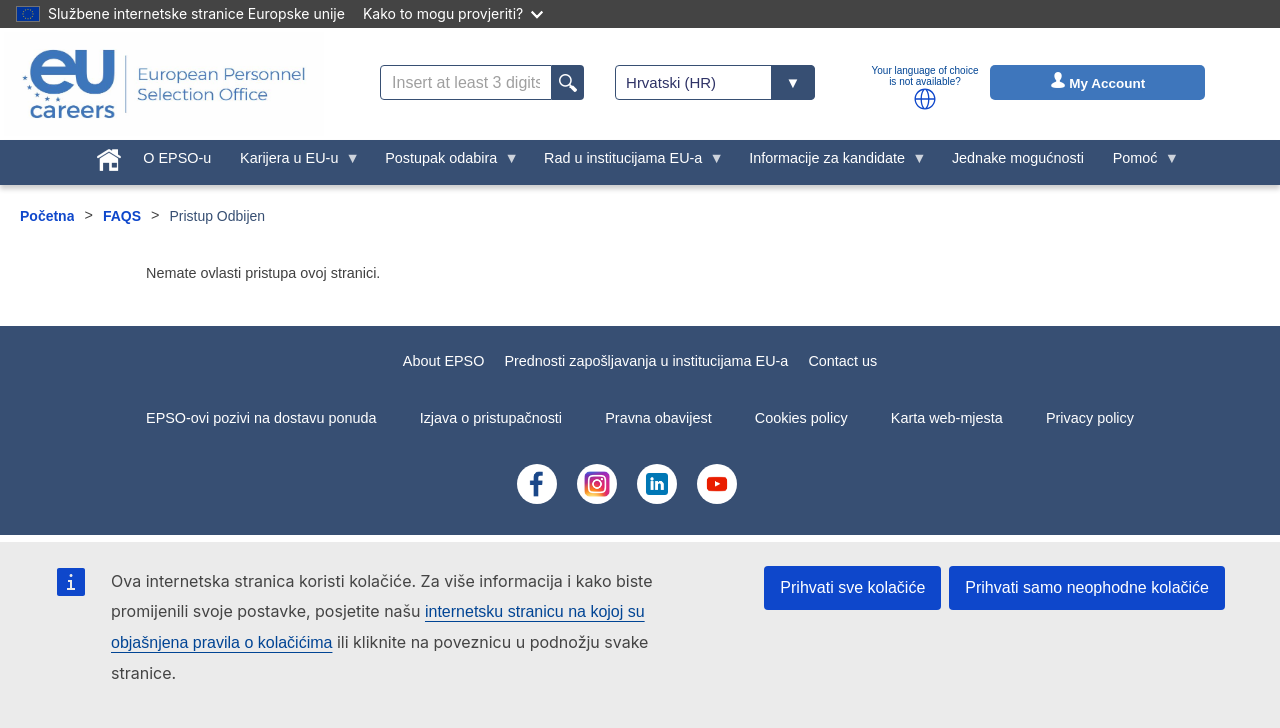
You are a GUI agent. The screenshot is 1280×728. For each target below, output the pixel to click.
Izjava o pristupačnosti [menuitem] (491, 418)
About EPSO (444, 361)
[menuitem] (109, 156)
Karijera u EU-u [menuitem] (293, 163)
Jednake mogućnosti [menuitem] (1018, 158)
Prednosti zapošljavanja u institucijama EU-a (646, 361)
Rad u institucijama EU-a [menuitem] (627, 163)
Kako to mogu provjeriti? (453, 13)
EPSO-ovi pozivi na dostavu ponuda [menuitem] (261, 418)
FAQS (122, 216)
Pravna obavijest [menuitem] (658, 418)
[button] (925, 99)
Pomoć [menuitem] (1138, 163)
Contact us (842, 361)
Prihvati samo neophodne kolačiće (1087, 587)
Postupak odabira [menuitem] (445, 163)
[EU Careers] (164, 84)
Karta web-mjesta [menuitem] (947, 418)
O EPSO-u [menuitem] (177, 158)
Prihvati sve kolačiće (852, 587)
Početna (47, 216)
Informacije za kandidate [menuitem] (831, 163)
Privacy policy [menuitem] (1090, 418)
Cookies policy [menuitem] (801, 418)
